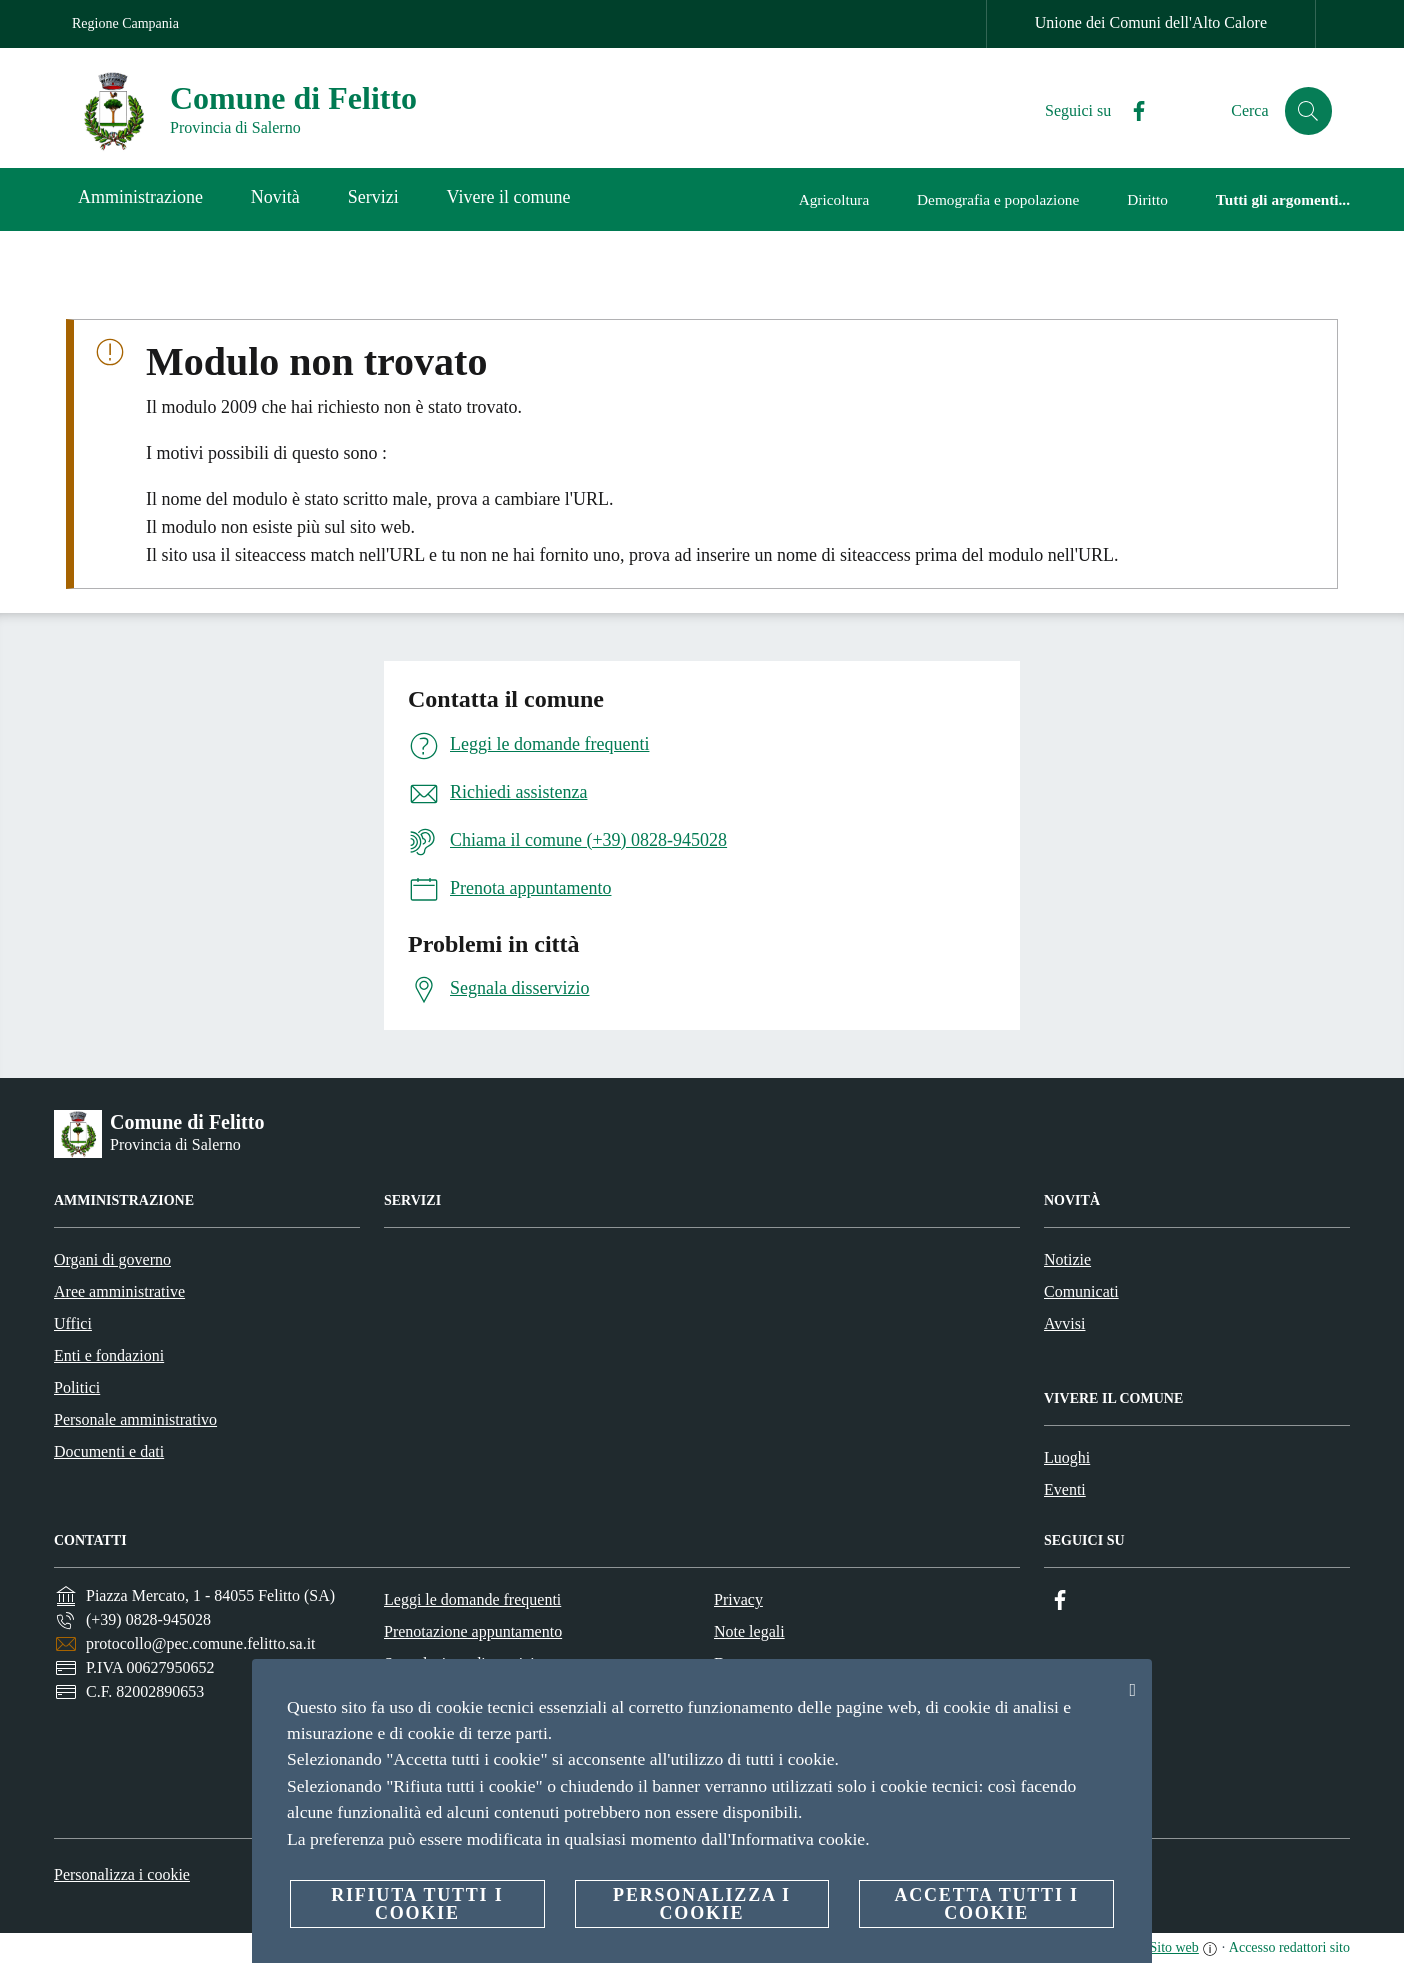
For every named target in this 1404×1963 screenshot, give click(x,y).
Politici (77, 1387)
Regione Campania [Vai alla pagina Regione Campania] (125, 23)
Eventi (1065, 1489)
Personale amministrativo (135, 1419)
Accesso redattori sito (1289, 1947)
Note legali (749, 1631)
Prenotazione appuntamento (473, 1631)
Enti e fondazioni (109, 1355)
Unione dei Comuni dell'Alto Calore (1151, 22)
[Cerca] (1308, 111)
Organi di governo (112, 1259)
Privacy (738, 1599)
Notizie (1067, 1259)
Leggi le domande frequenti (472, 1599)
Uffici (73, 1323)
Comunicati (1081, 1291)
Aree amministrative (119, 1291)
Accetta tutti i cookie (986, 1904)
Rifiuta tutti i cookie (417, 1904)
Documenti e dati (109, 1451)
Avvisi (1064, 1323)
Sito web (1173, 1947)
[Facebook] (1131, 111)
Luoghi (1067, 1457)
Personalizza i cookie (122, 1874)
